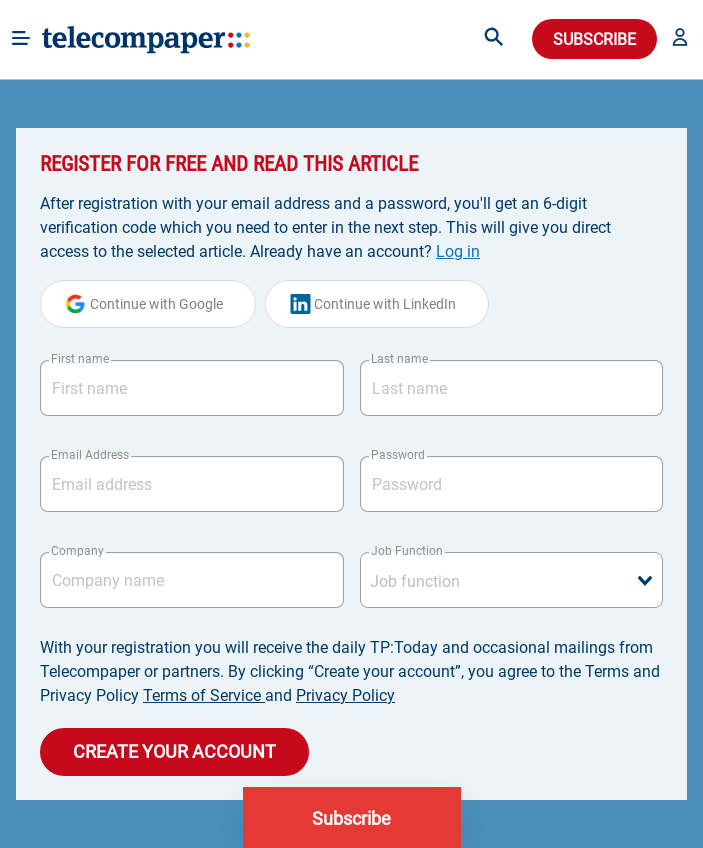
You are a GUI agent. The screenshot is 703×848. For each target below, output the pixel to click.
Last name (399, 359)
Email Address (90, 455)
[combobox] (512, 580)
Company (77, 551)
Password (398, 455)
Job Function (407, 551)
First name (80, 359)
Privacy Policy (345, 695)
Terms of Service (204, 695)
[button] (680, 39)
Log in (458, 251)
